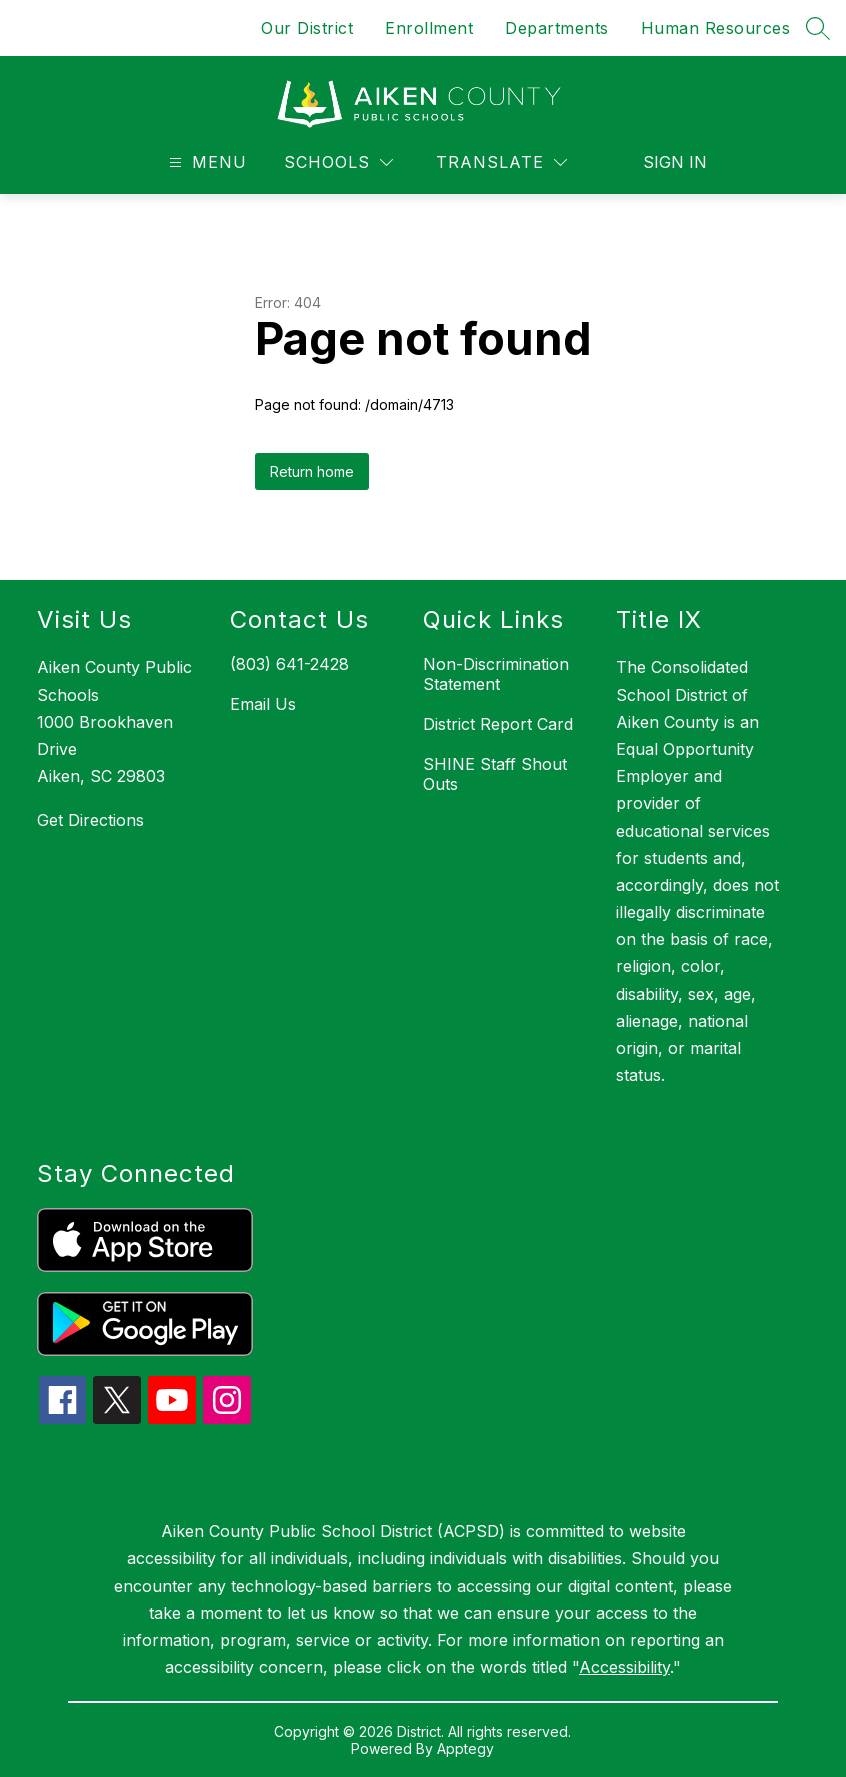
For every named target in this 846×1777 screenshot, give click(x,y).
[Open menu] (205, 162)
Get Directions (90, 820)
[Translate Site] (501, 162)
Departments (557, 28)
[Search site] (818, 28)
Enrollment (429, 28)
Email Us (263, 704)
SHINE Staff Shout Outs (495, 774)
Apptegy (465, 1748)
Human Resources (716, 28)
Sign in (662, 162)
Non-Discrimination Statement (496, 674)
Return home (312, 471)
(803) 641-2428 (289, 664)
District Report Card (498, 724)
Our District (307, 28)
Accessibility (624, 1667)
